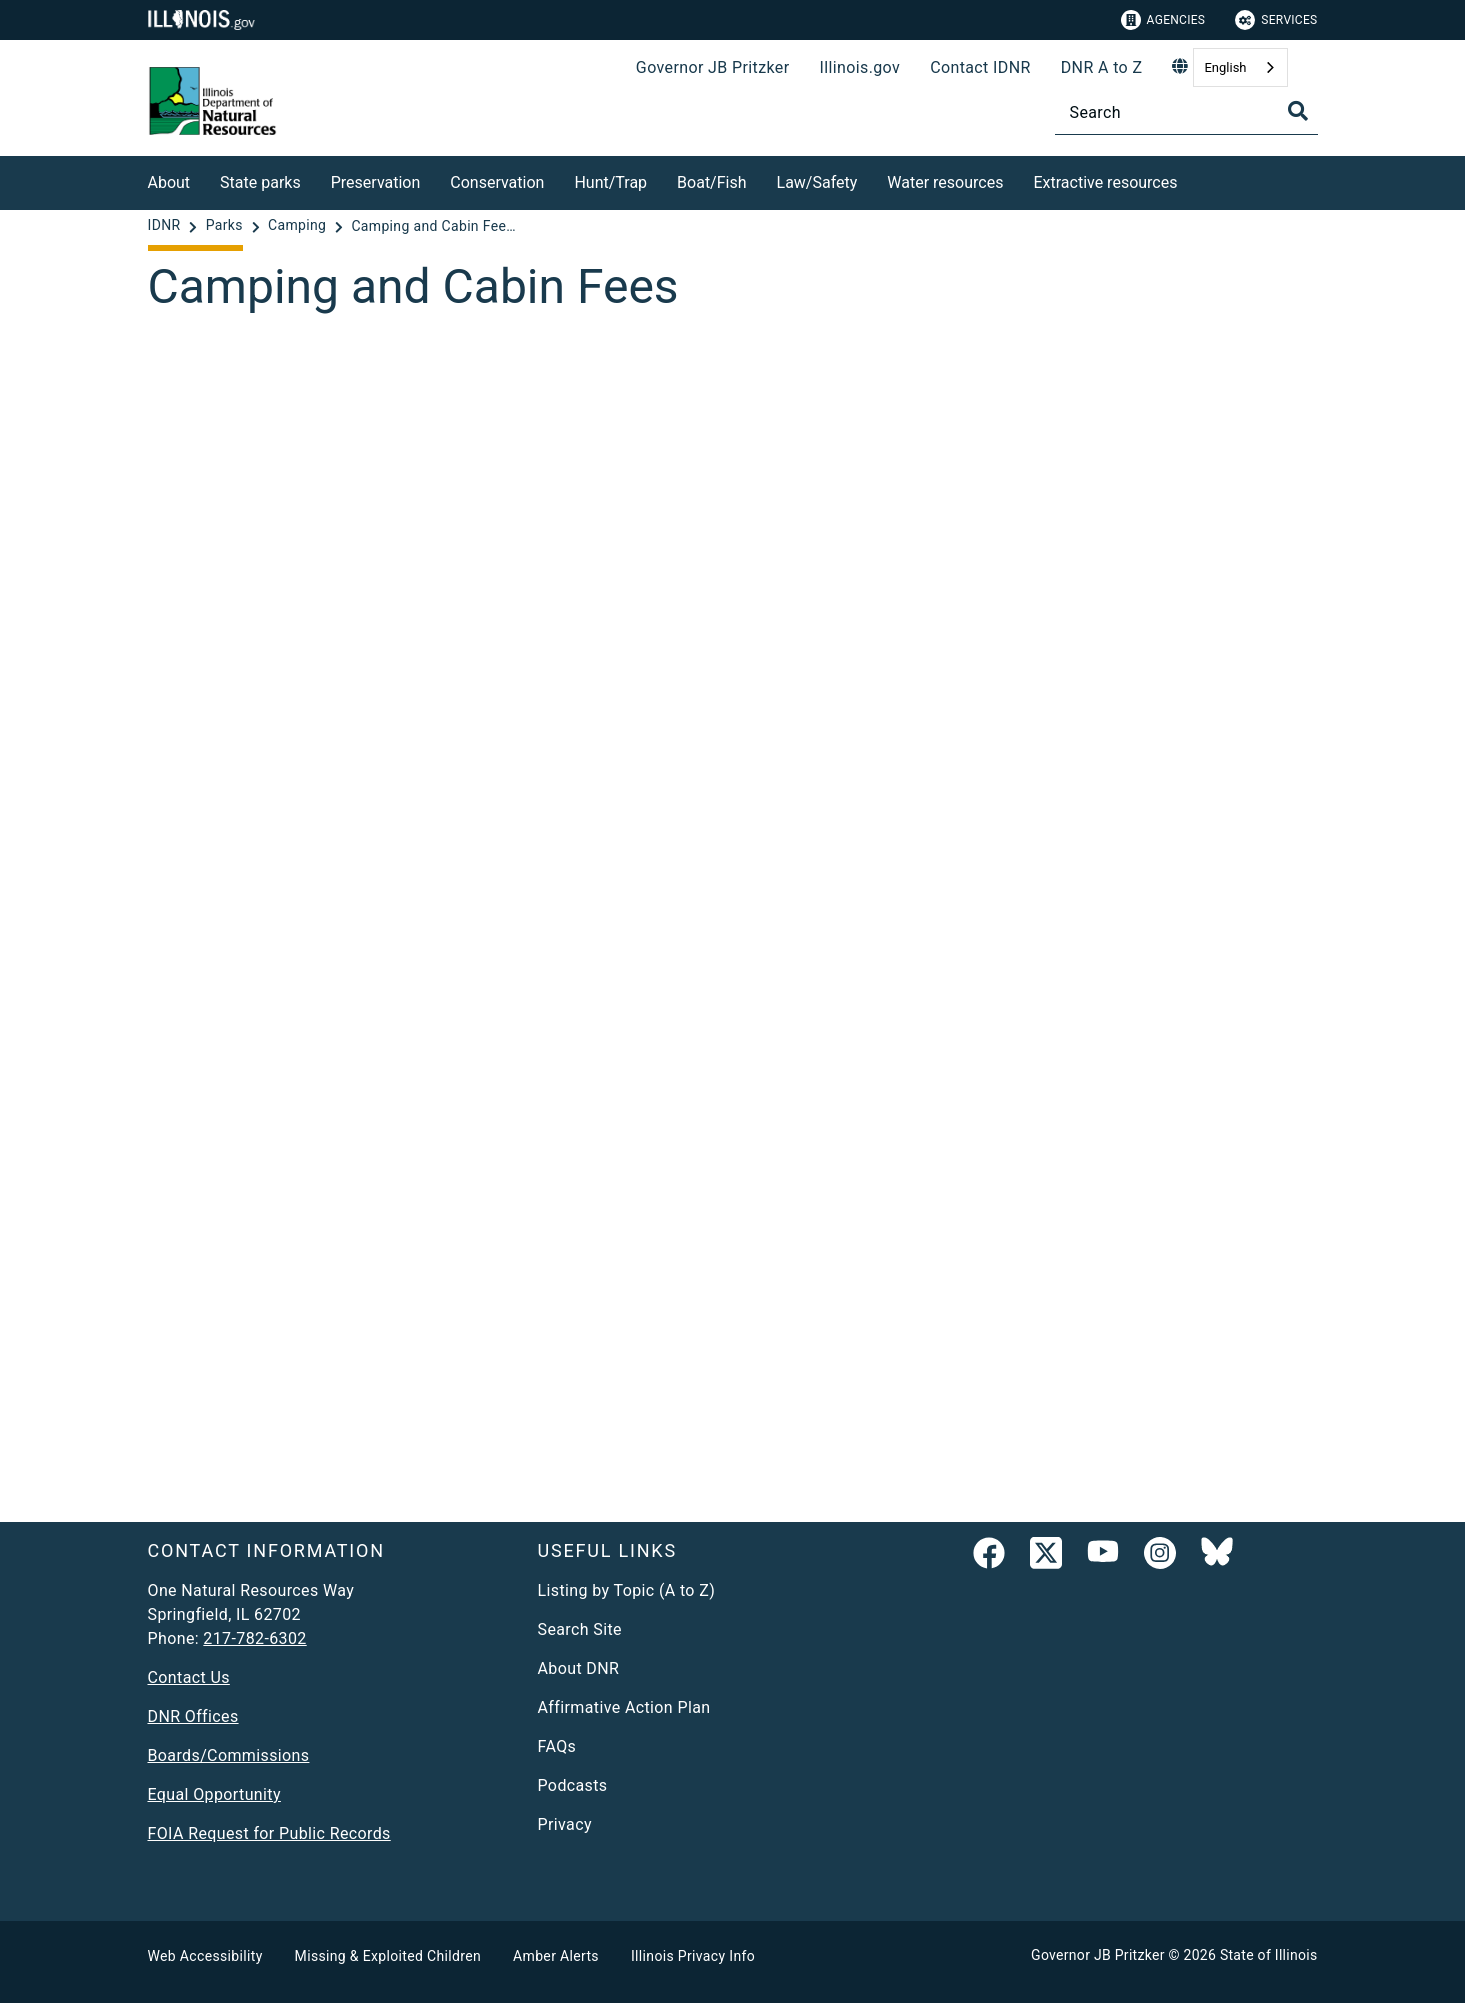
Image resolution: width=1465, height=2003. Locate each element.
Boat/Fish (711, 182)
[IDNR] (166, 226)
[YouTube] (1103, 1557)
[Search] (1186, 112)
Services (1276, 20)
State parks (260, 182)
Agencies (1163, 20)
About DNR (579, 1668)
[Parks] (226, 226)
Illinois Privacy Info (693, 1956)
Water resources (945, 182)
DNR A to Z (1102, 67)
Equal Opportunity (214, 1794)
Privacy (565, 1824)
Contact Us (189, 1677)
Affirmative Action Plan (624, 1707)
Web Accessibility (205, 1956)
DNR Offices (193, 1716)
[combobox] (1240, 67)
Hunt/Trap (610, 182)
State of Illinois (1269, 1955)
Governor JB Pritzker (713, 67)
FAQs (557, 1746)
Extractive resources (1105, 182)
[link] (989, 1557)
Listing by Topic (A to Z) (627, 1590)
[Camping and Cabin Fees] (733, 909)
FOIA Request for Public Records (269, 1833)
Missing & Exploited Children (388, 1956)
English (1225, 67)
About (169, 182)
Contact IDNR (980, 67)
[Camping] (299, 226)
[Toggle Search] (1298, 111)
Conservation (497, 182)
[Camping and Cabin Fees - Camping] (436, 226)
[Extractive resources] (1192, 179)
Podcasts (573, 1785)
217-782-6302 (254, 1638)
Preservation (376, 182)
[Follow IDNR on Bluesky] (1217, 1557)
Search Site (580, 1629)
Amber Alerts (556, 1956)
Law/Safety (817, 182)
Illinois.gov (859, 67)
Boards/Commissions (229, 1755)
